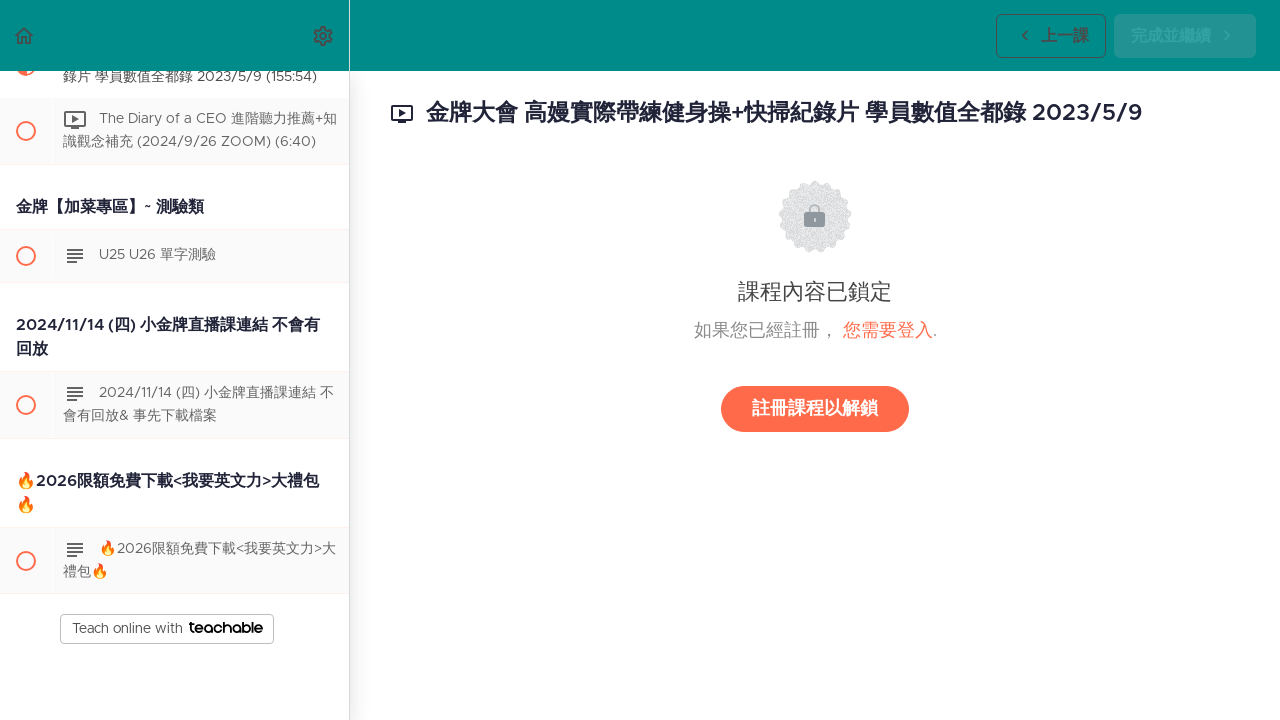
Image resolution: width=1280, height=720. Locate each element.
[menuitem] (324, 35)
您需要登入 (888, 331)
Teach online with (167, 629)
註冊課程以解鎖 (815, 409)
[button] (25, 35)
